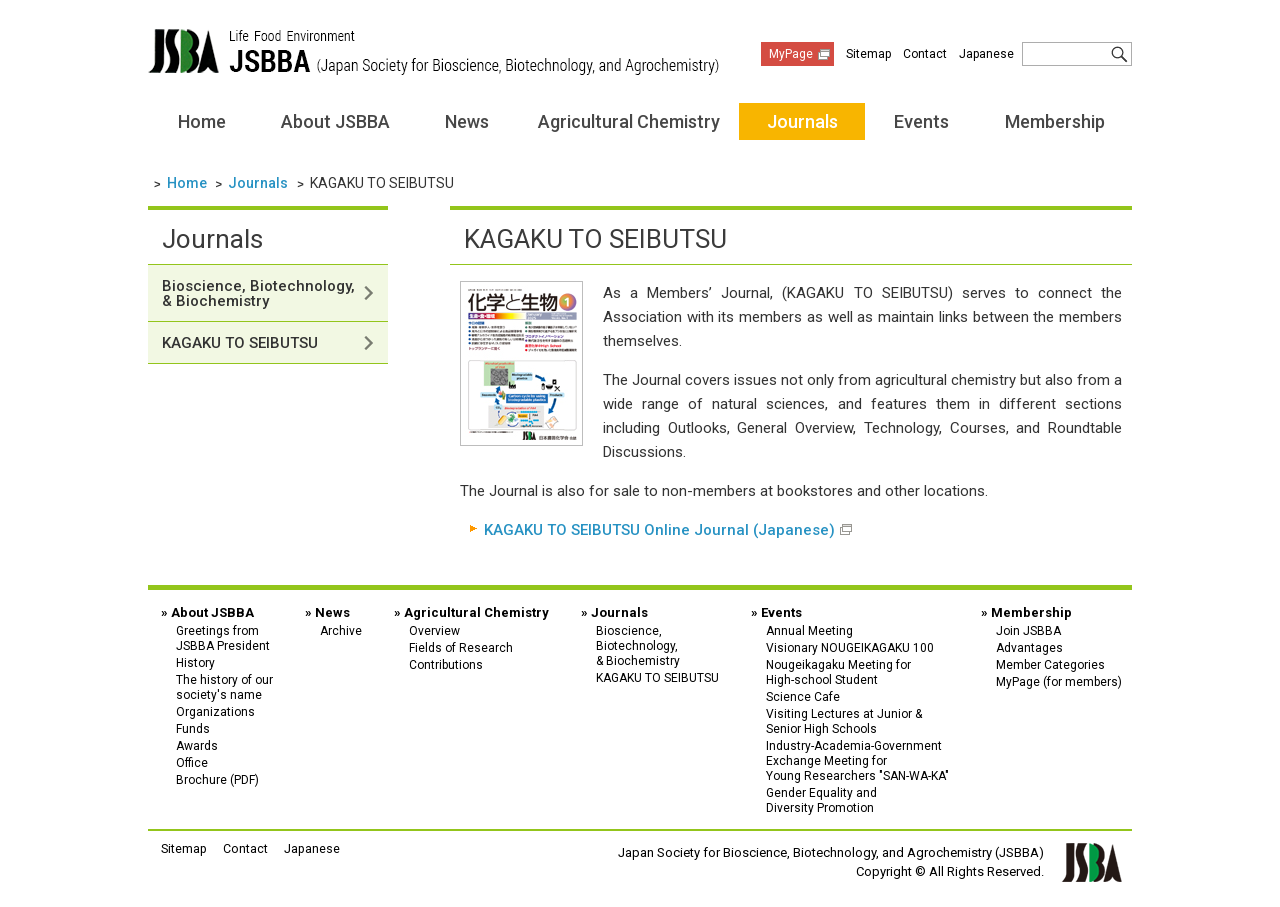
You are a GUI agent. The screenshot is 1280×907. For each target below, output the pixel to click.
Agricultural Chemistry (629, 121)
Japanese (986, 54)
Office (192, 762)
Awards (197, 745)
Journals (802, 121)
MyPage (791, 54)
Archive (341, 630)
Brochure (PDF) (217, 779)
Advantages (1029, 647)
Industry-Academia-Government (857, 759)
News (467, 121)
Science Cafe (803, 696)
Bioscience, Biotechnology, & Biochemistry (258, 293)
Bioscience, (657, 644)
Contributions (446, 664)
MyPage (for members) (1059, 681)
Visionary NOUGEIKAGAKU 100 (850, 647)
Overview (434, 630)
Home (202, 121)
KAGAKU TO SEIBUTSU (240, 343)
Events (921, 121)
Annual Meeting (809, 630)
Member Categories (1050, 664)
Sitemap (868, 54)
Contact (925, 54)
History (195, 662)
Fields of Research (461, 647)
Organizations (215, 711)
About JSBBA (335, 121)
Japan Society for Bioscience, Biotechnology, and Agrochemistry (433, 52)
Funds (193, 728)
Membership (1055, 121)
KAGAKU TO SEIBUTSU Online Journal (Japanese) (659, 530)
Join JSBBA (1028, 630)
